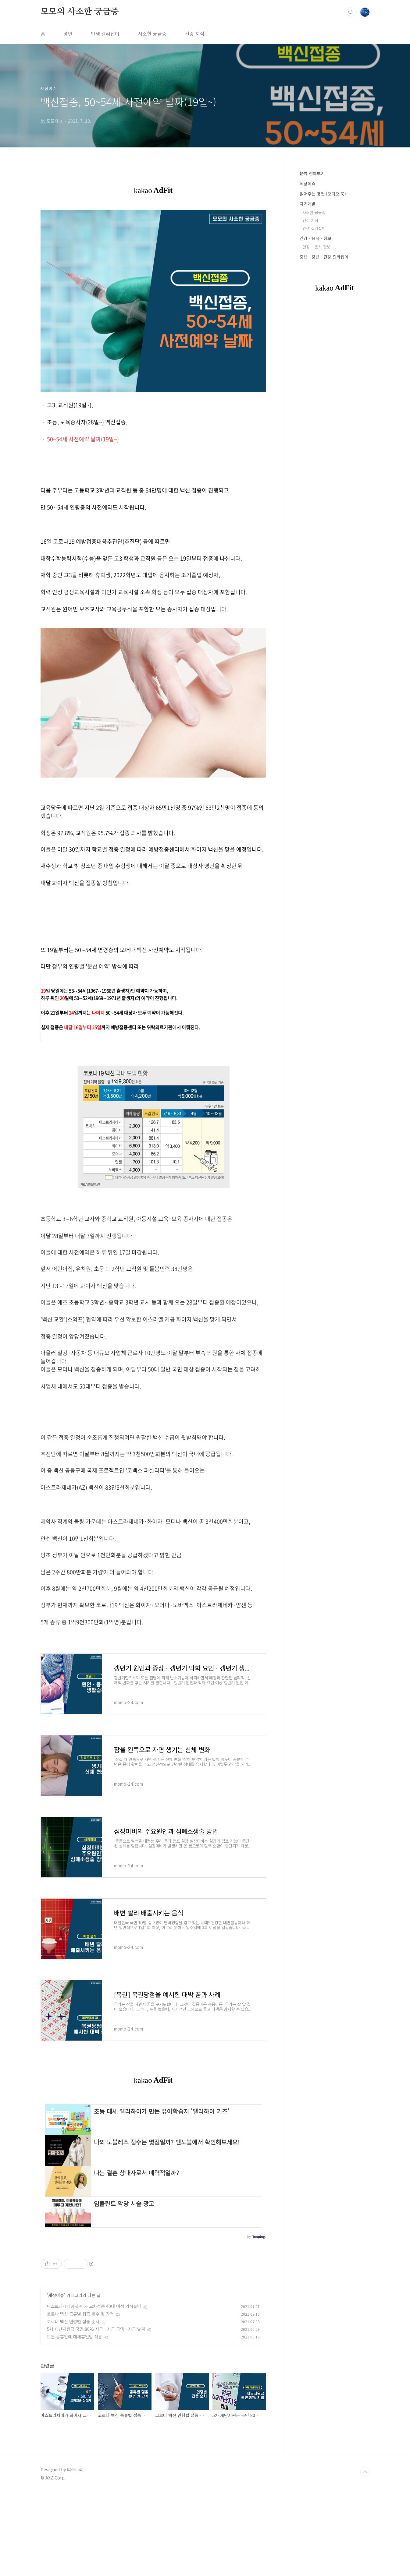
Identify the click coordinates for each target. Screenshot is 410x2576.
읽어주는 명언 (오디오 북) (323, 194)
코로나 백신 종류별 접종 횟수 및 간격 (80, 2397)
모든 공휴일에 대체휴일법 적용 (74, 2420)
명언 (68, 33)
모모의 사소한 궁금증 (80, 12)
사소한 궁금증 (152, 33)
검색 (350, 12)
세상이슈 (56, 2379)
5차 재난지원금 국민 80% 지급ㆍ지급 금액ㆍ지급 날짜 (96, 2413)
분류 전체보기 (312, 173)
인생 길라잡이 (105, 33)
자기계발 (308, 204)
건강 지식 (194, 33)
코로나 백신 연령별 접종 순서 (73, 2405)
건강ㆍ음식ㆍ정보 (315, 238)
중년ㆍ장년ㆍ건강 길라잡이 (324, 257)
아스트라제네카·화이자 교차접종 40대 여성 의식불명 (94, 2390)
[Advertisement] (153, 1452)
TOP (365, 2555)
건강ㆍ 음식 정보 (316, 247)
